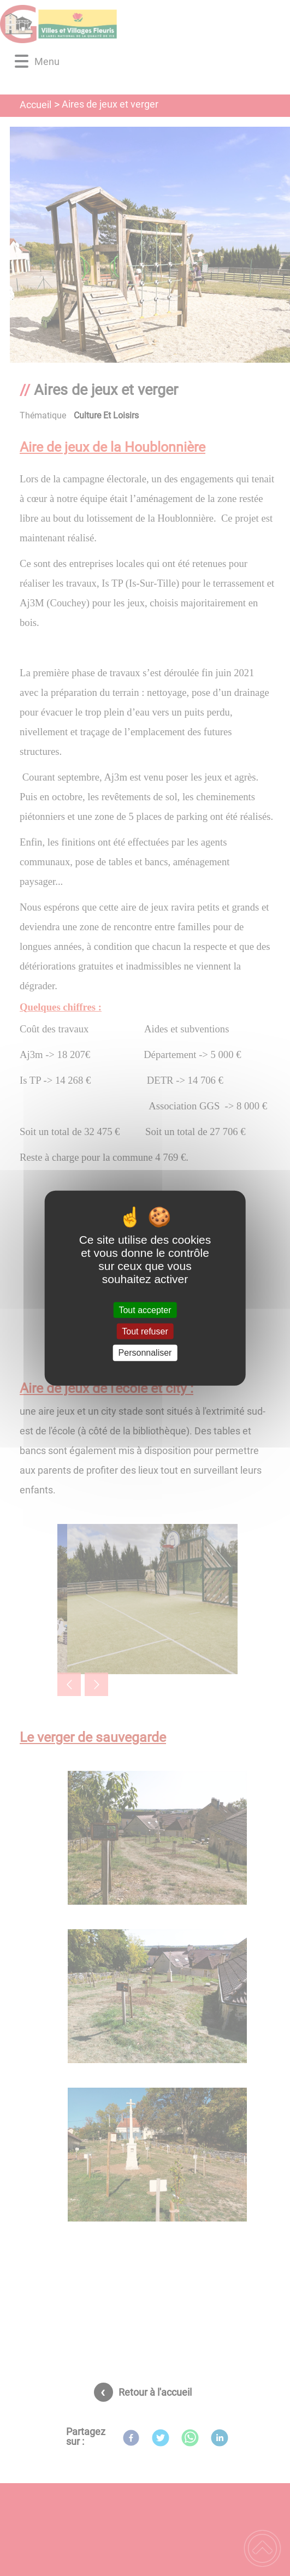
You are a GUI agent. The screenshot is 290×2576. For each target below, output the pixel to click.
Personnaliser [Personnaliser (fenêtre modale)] (145, 1352)
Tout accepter (145, 1310)
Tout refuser (145, 1331)
